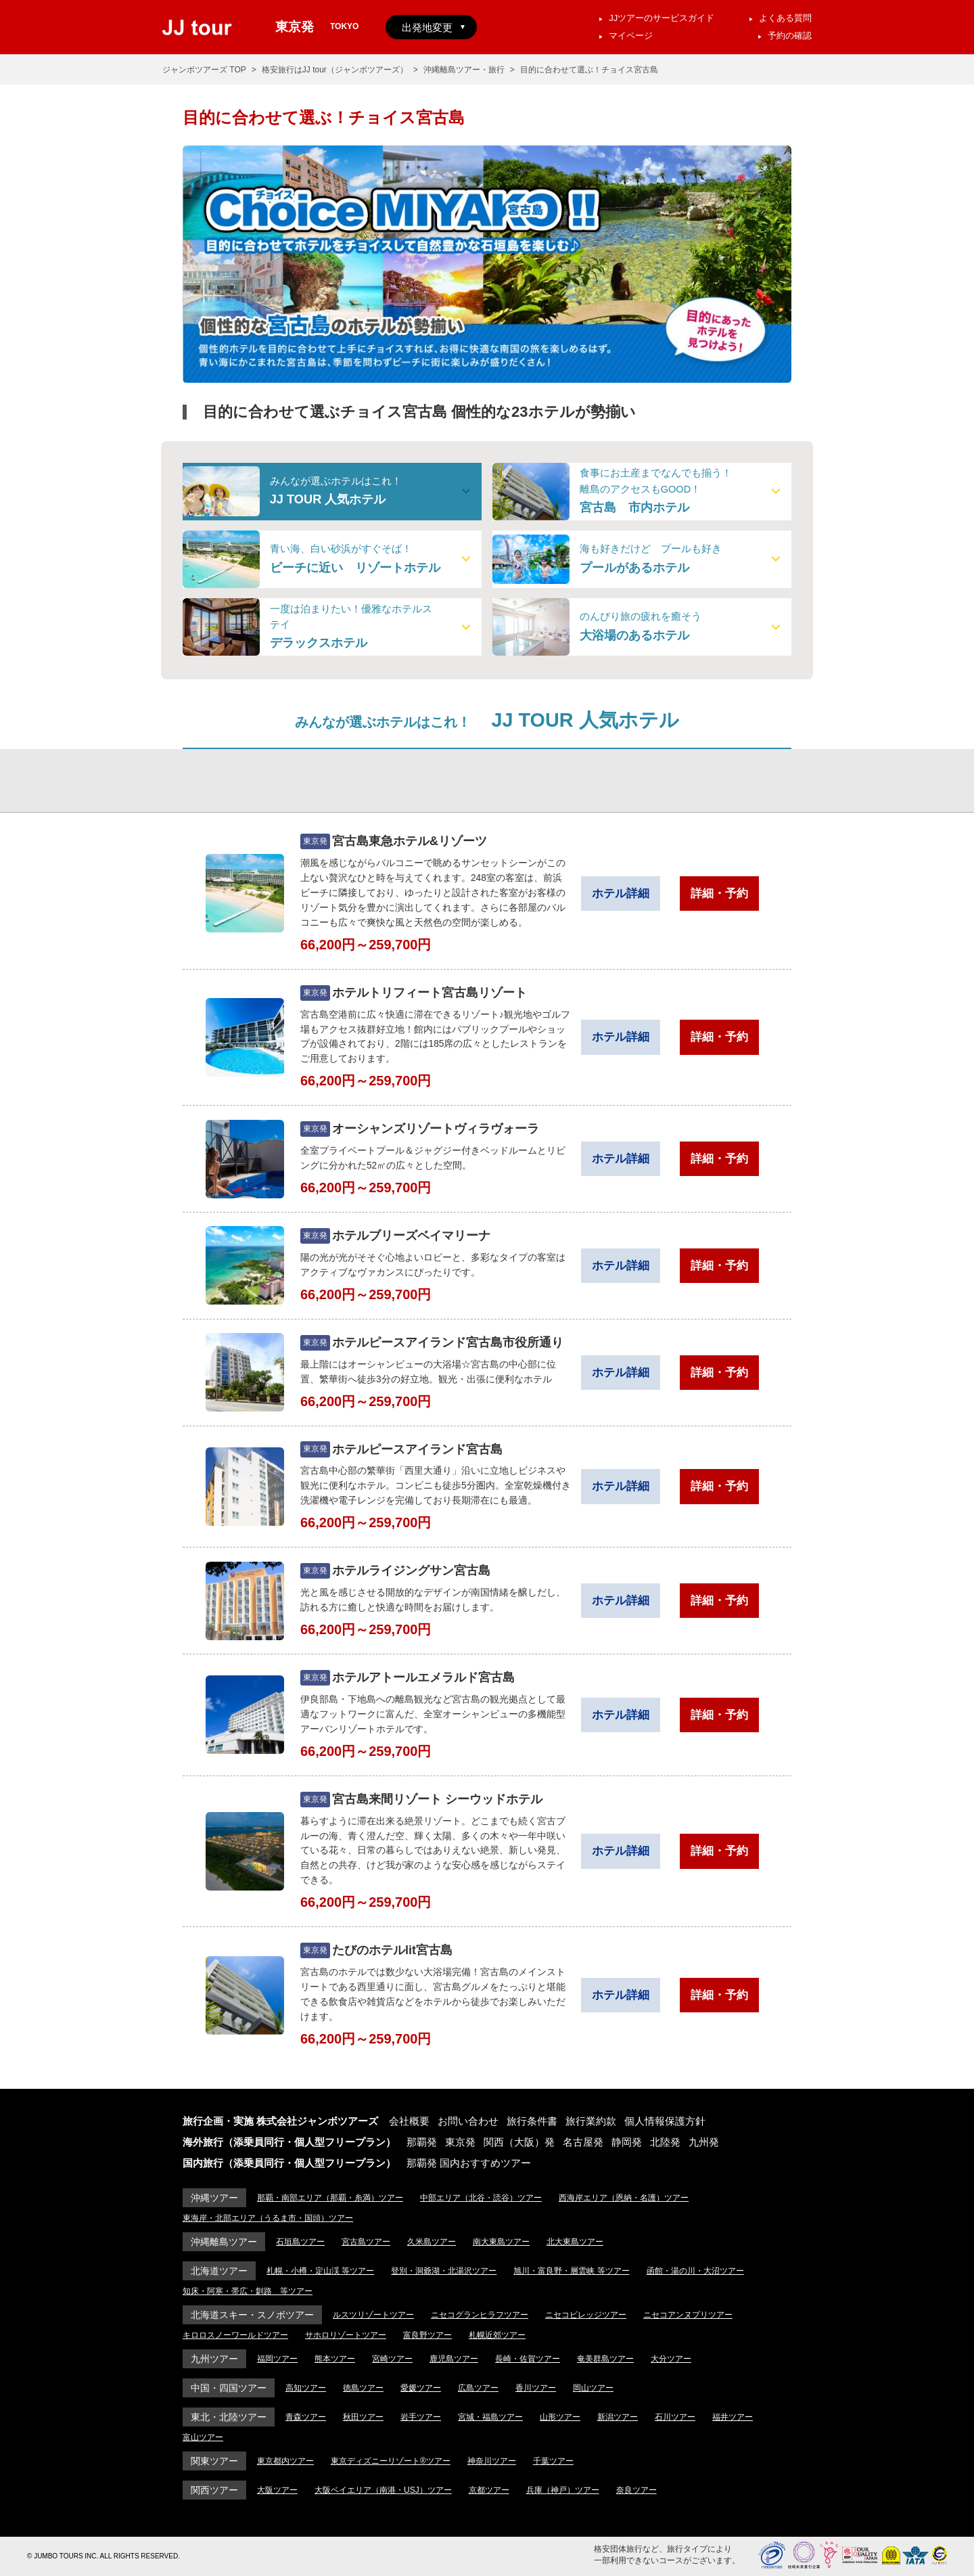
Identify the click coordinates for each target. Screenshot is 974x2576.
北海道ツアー (219, 2270)
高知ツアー (305, 2388)
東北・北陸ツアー (228, 2417)
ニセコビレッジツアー (585, 2315)
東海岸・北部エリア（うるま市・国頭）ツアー (268, 2218)
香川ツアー (535, 2388)
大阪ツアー (277, 2490)
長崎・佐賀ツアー (527, 2359)
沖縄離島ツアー (224, 2241)
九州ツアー (214, 2358)
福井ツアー (732, 2417)
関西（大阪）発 (519, 2142)
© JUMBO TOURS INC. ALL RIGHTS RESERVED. (103, 2556)
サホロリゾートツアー (345, 2335)
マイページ (631, 35)
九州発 (704, 2142)
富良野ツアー (427, 2335)
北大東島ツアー (575, 2241)
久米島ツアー (431, 2241)
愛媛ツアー (420, 2388)
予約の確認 (790, 35)
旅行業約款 (590, 2121)
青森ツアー (305, 2417)
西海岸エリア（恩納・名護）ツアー (624, 2197)
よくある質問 (785, 18)
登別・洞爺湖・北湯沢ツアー (443, 2271)
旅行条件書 (532, 2121)
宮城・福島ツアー (490, 2417)
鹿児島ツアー (454, 2359)
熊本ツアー (335, 2359)
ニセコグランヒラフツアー (479, 2315)
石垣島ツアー (300, 2241)
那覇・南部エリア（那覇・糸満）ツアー (330, 2197)
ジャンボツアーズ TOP (204, 69)
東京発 (460, 2142)
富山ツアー (203, 2437)
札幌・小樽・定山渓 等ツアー (320, 2271)
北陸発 (665, 2142)
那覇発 (422, 2142)
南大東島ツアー (501, 2241)
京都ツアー (489, 2490)
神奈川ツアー (491, 2461)
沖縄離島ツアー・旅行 (464, 69)
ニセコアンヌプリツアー (688, 2315)
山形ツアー (560, 2417)
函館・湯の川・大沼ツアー (695, 2271)
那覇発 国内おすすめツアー (469, 2163)
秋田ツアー (363, 2417)
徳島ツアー (363, 2388)
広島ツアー (478, 2388)
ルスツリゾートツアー (373, 2315)
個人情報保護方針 (664, 2121)
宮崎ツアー (392, 2359)
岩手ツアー (420, 2417)
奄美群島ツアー (605, 2359)
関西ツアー (214, 2490)
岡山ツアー (593, 2388)
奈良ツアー (636, 2490)
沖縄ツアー (214, 2197)
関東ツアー (214, 2461)
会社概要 (409, 2121)
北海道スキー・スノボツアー (252, 2314)
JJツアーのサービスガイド (661, 18)
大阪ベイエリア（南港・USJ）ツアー (383, 2490)
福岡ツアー (277, 2359)
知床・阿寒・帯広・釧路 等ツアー (247, 2291)
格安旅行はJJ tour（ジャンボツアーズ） (335, 69)
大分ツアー (671, 2359)
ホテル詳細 (620, 893)
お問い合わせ (468, 2121)
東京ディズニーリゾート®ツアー (390, 2461)
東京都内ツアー (285, 2461)
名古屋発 (583, 2142)
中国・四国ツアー (228, 2387)
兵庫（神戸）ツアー (562, 2490)
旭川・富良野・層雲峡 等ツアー (571, 2271)
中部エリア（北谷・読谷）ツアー (481, 2197)
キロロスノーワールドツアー (235, 2335)
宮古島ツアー (366, 2241)
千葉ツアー (553, 2461)
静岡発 (626, 2142)
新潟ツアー (617, 2417)
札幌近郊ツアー (497, 2335)
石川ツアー (675, 2417)
